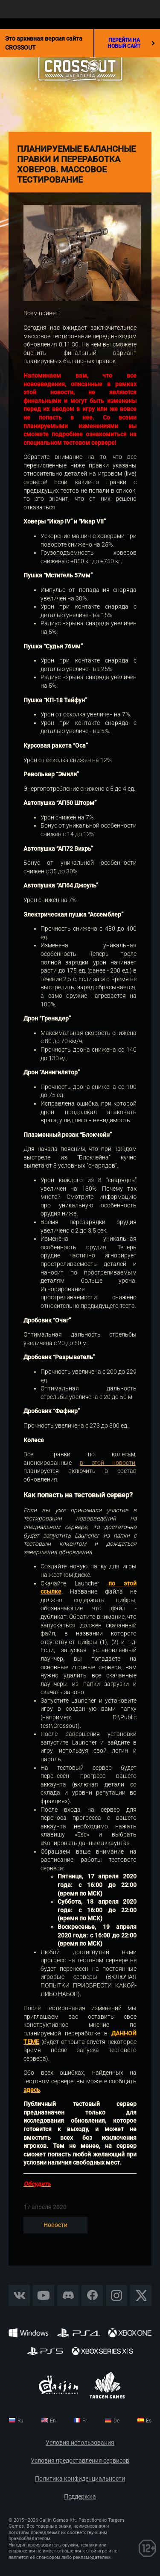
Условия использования (80, 2442)
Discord (68, 2295)
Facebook (92, 2295)
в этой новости (107, 1462)
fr (84, 2421)
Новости (55, 2224)
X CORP (141, 2295)
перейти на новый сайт (131, 43)
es (148, 2421)
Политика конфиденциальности (80, 2478)
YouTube (43, 2295)
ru (20, 2421)
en (53, 2421)
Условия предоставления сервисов (80, 2460)
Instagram (116, 2295)
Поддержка (80, 2496)
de (116, 2421)
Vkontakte (19, 2295)
